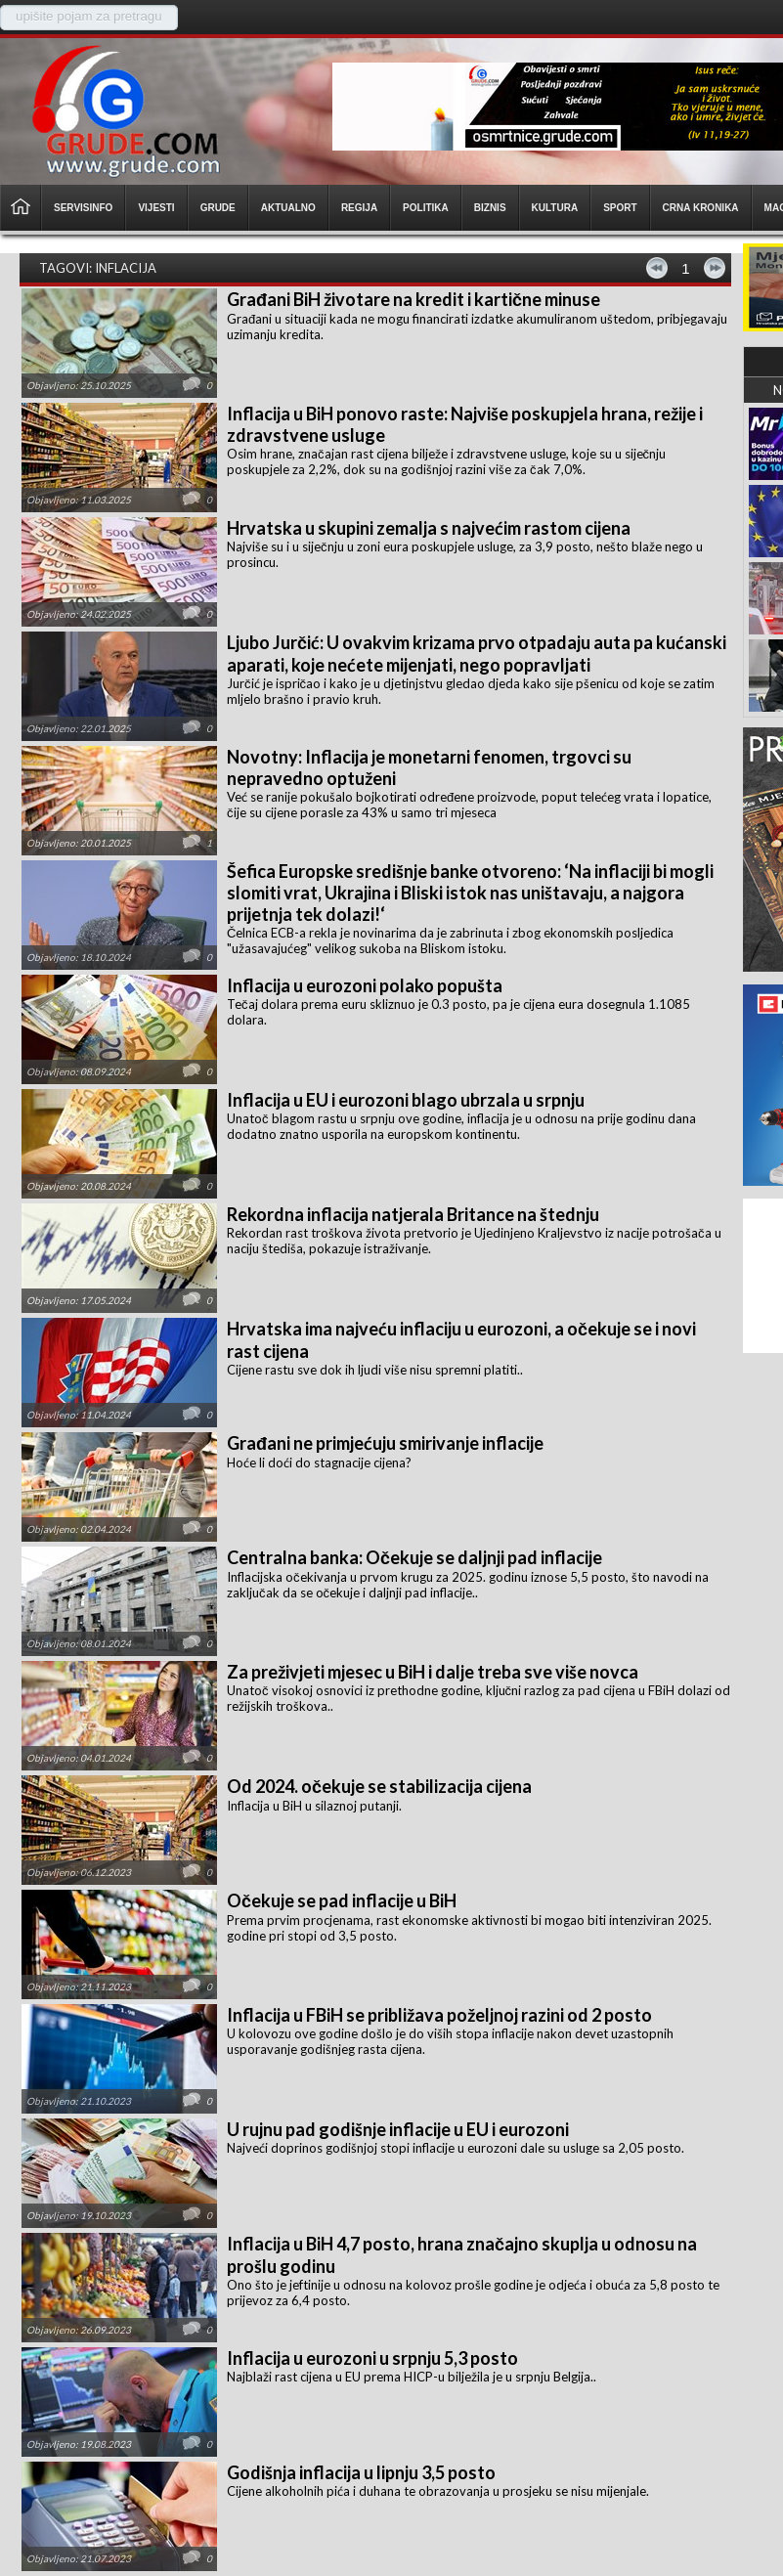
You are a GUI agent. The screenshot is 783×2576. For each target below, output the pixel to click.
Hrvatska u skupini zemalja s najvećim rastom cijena (429, 528)
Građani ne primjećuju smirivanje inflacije (385, 1443)
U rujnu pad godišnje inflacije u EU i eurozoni (398, 2129)
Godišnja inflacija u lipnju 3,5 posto (361, 2472)
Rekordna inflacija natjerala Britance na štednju (413, 1214)
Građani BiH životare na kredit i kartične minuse (413, 299)
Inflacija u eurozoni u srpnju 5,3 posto (372, 2358)
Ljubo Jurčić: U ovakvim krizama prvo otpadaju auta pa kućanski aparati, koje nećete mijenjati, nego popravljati (476, 654)
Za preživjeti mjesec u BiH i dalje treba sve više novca (432, 1671)
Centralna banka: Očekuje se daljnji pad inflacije (414, 1557)
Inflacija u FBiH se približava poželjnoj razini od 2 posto (439, 2015)
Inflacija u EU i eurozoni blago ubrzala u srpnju (406, 1100)
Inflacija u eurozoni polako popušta (364, 985)
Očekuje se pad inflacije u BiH (342, 1900)
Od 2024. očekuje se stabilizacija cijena (379, 1786)
